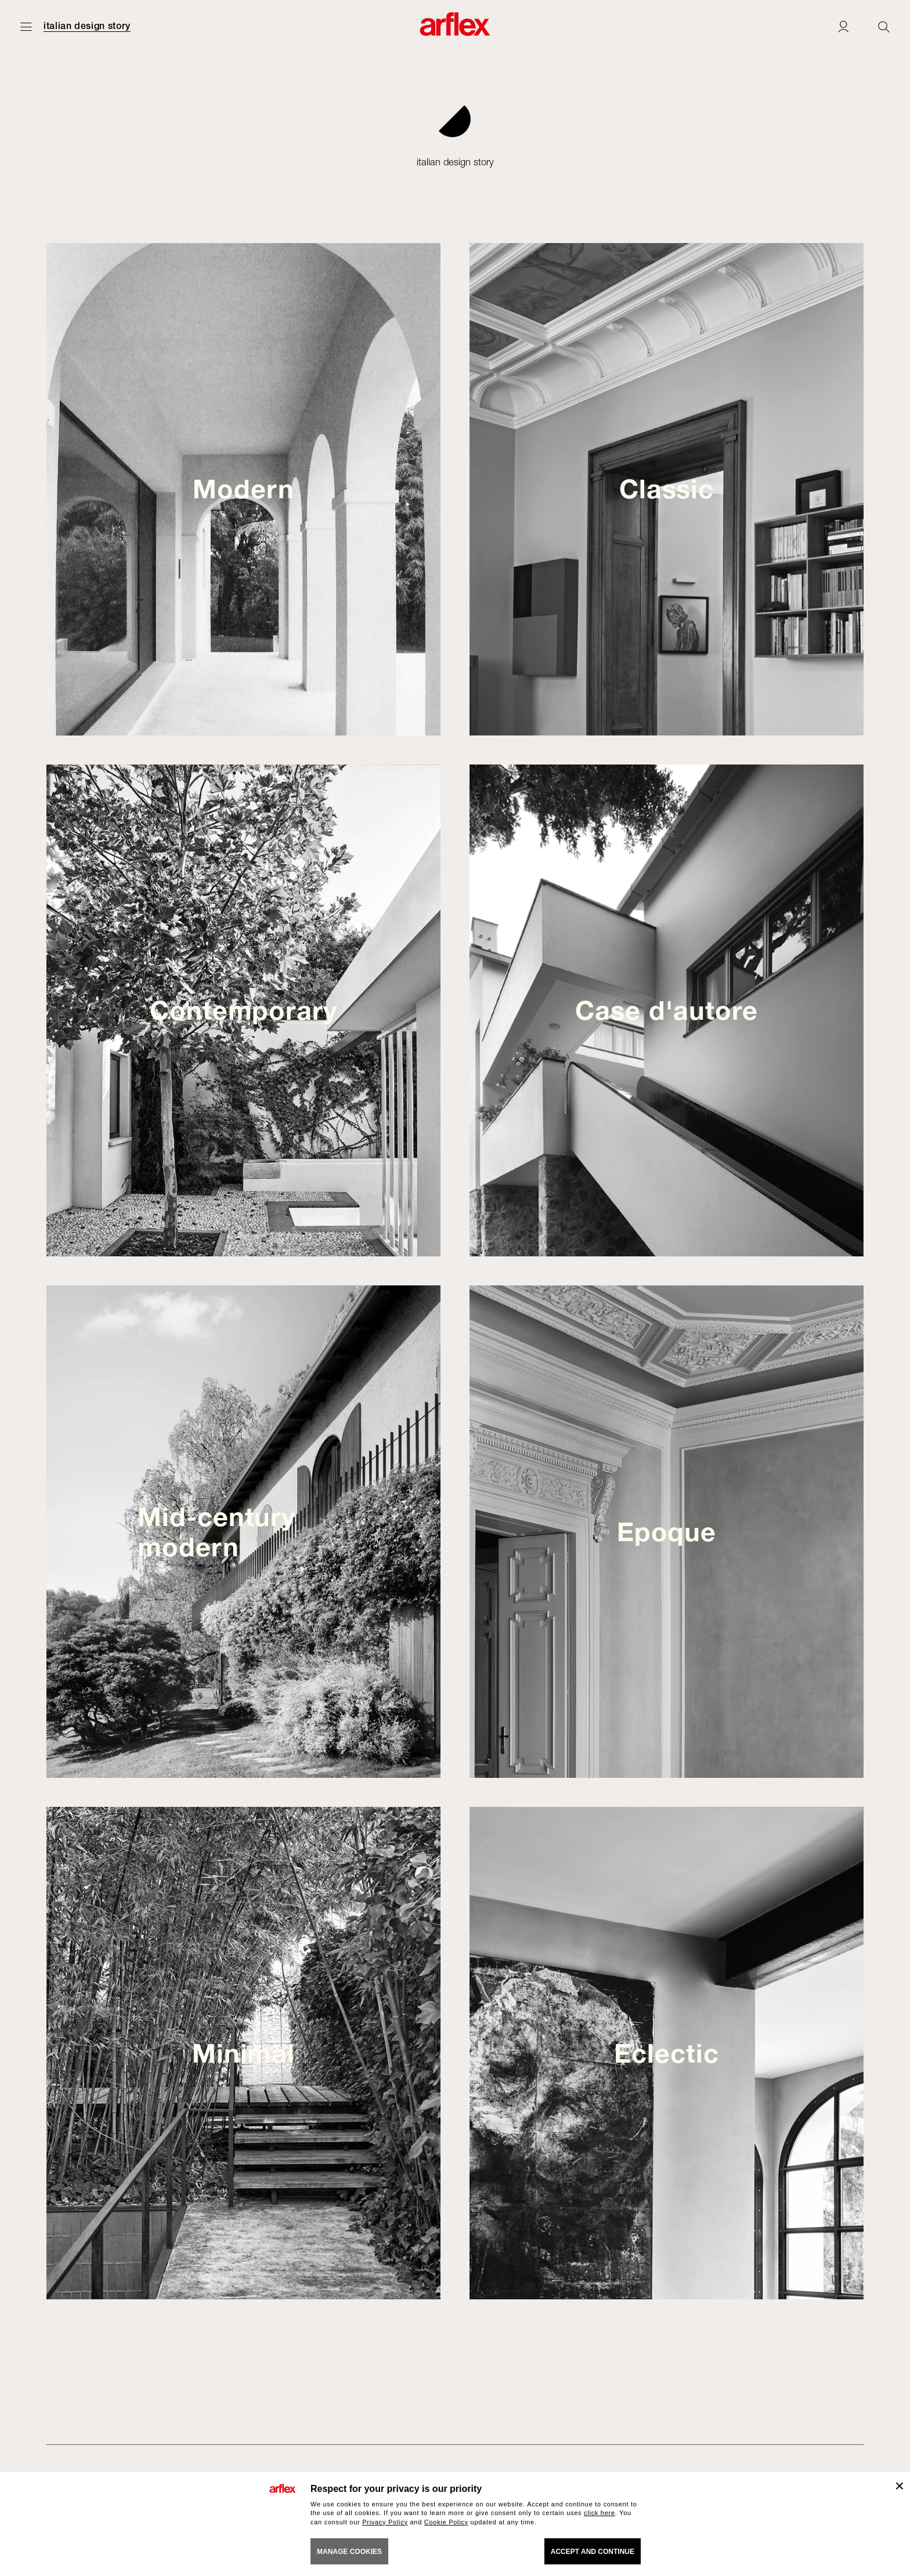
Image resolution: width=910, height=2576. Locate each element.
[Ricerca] (884, 26)
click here (599, 2512)
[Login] (843, 26)
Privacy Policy (385, 2522)
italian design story (87, 26)
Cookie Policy (446, 2522)
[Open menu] (26, 26)
